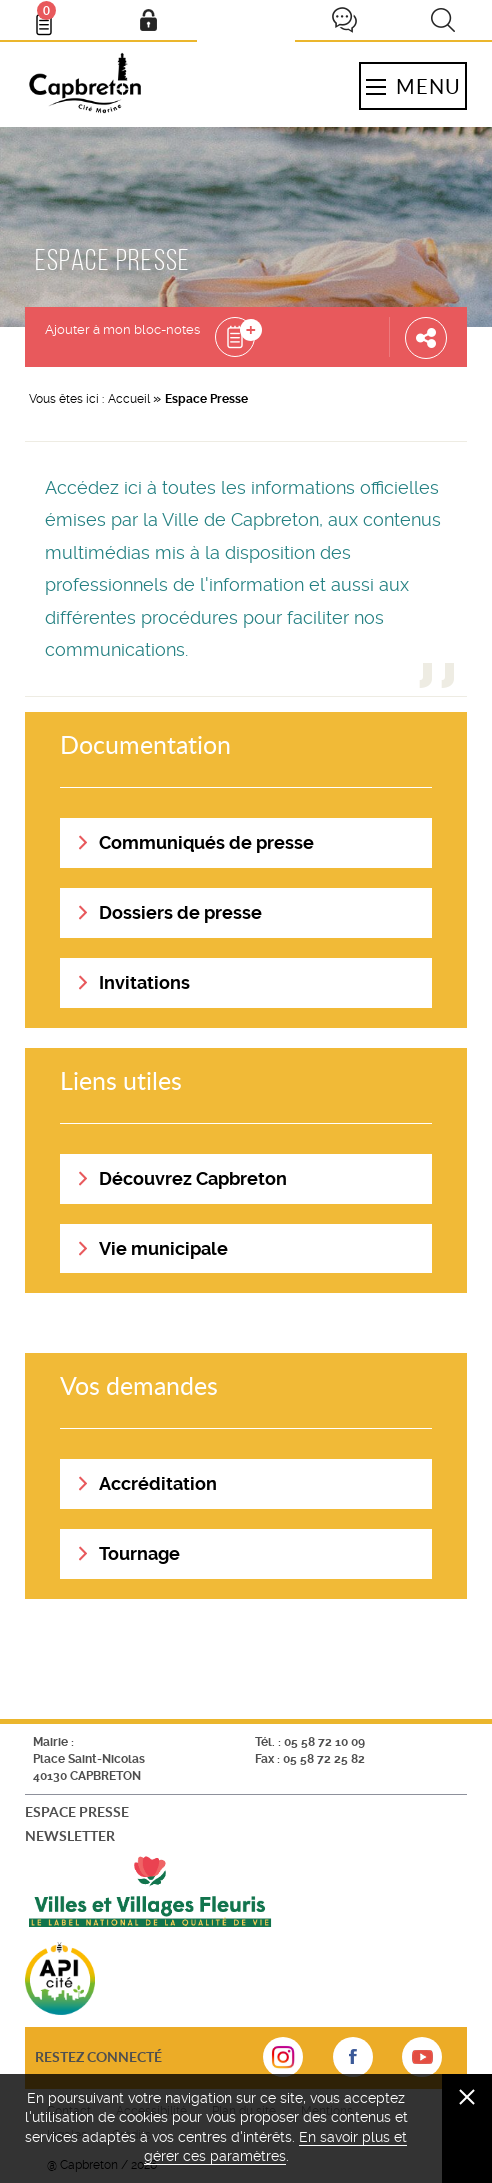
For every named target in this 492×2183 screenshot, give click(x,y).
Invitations (144, 982)
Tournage (139, 1553)
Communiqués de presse (206, 842)
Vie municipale (163, 1248)
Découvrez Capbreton (193, 1178)
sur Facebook (353, 2063)
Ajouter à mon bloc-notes (122, 329)
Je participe (344, 20)
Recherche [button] (443, 20)
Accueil (129, 399)
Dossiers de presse (180, 912)
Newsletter (70, 1835)
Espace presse (77, 1811)
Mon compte (148, 20)
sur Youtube (422, 2063)
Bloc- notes (53, 16)
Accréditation (158, 1483)
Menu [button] (413, 86)
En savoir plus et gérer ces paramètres (276, 2147)
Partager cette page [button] (426, 337)
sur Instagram (283, 2063)
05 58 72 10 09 (324, 1742)
